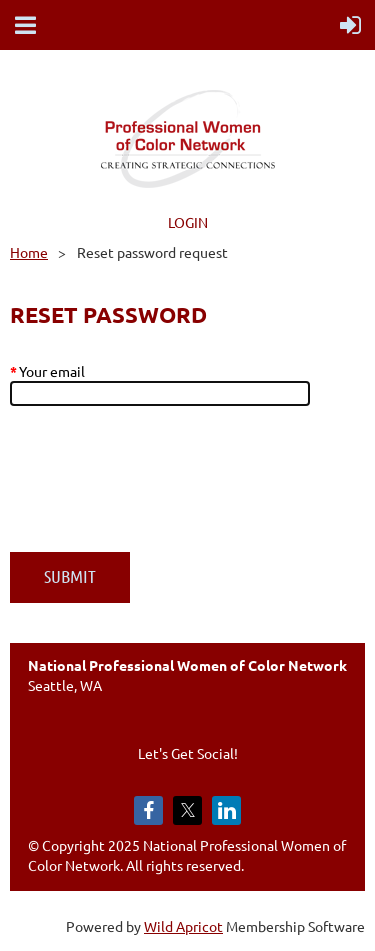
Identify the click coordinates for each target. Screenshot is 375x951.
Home (29, 252)
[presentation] (162, 489)
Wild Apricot (183, 926)
